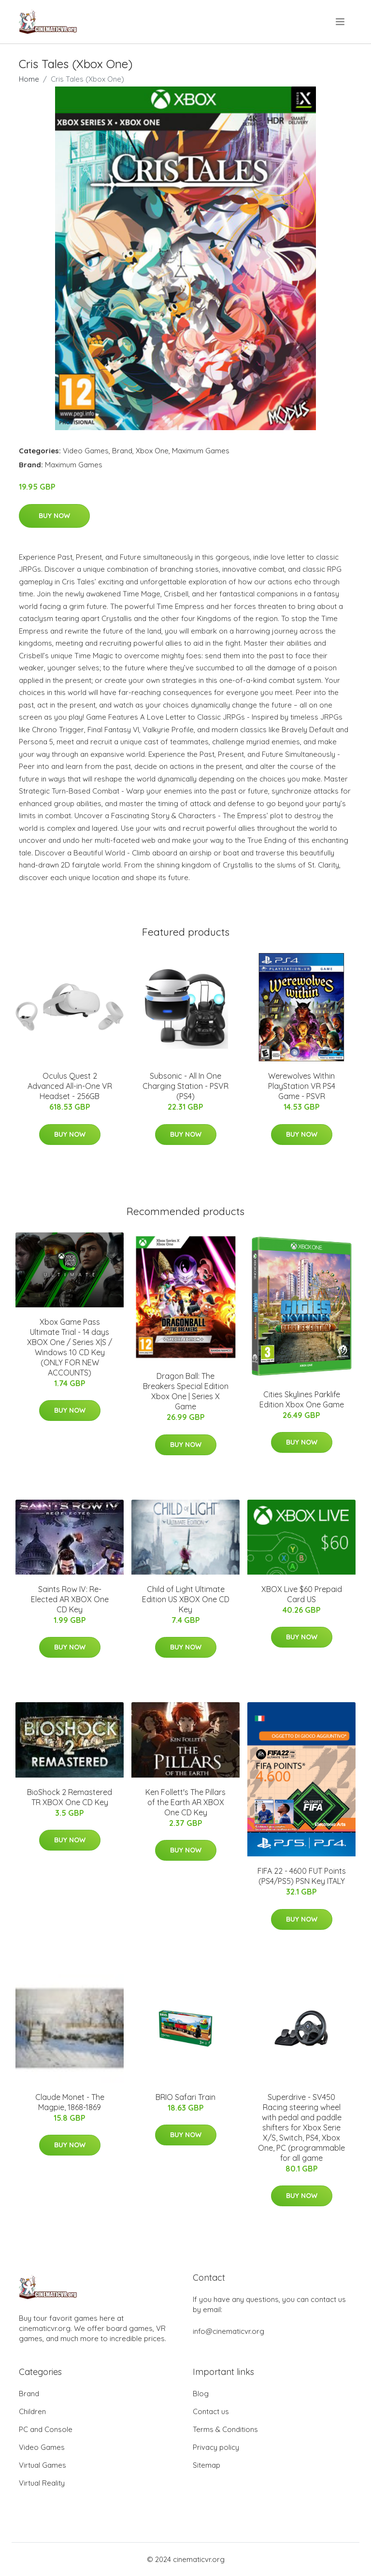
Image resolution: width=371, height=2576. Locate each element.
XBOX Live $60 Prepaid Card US (301, 1594)
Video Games (86, 450)
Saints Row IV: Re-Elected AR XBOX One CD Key (70, 1599)
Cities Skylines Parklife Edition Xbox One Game (301, 1399)
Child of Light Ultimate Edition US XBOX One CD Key (185, 1599)
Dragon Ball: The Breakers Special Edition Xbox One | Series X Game (185, 1391)
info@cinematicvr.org (228, 2331)
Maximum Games (200, 450)
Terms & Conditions (225, 2429)
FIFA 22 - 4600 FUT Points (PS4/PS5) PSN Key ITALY (301, 1876)
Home (29, 79)
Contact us (211, 2411)
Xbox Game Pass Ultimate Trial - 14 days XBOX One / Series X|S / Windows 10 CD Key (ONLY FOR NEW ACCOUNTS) (69, 1347)
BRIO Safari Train (185, 2097)
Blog (201, 2393)
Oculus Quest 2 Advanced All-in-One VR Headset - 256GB (70, 1086)
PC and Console (45, 2429)
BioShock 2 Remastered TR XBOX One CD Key (69, 1797)
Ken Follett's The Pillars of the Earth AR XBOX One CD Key (185, 1802)
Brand (122, 450)
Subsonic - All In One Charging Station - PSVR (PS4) (185, 1086)
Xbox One (152, 450)
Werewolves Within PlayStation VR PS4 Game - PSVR (301, 1086)
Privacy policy (216, 2447)
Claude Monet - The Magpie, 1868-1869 (69, 2102)
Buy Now (54, 515)
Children (32, 2411)
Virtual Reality (42, 2483)
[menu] (340, 21)
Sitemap (206, 2465)
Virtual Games (42, 2465)
